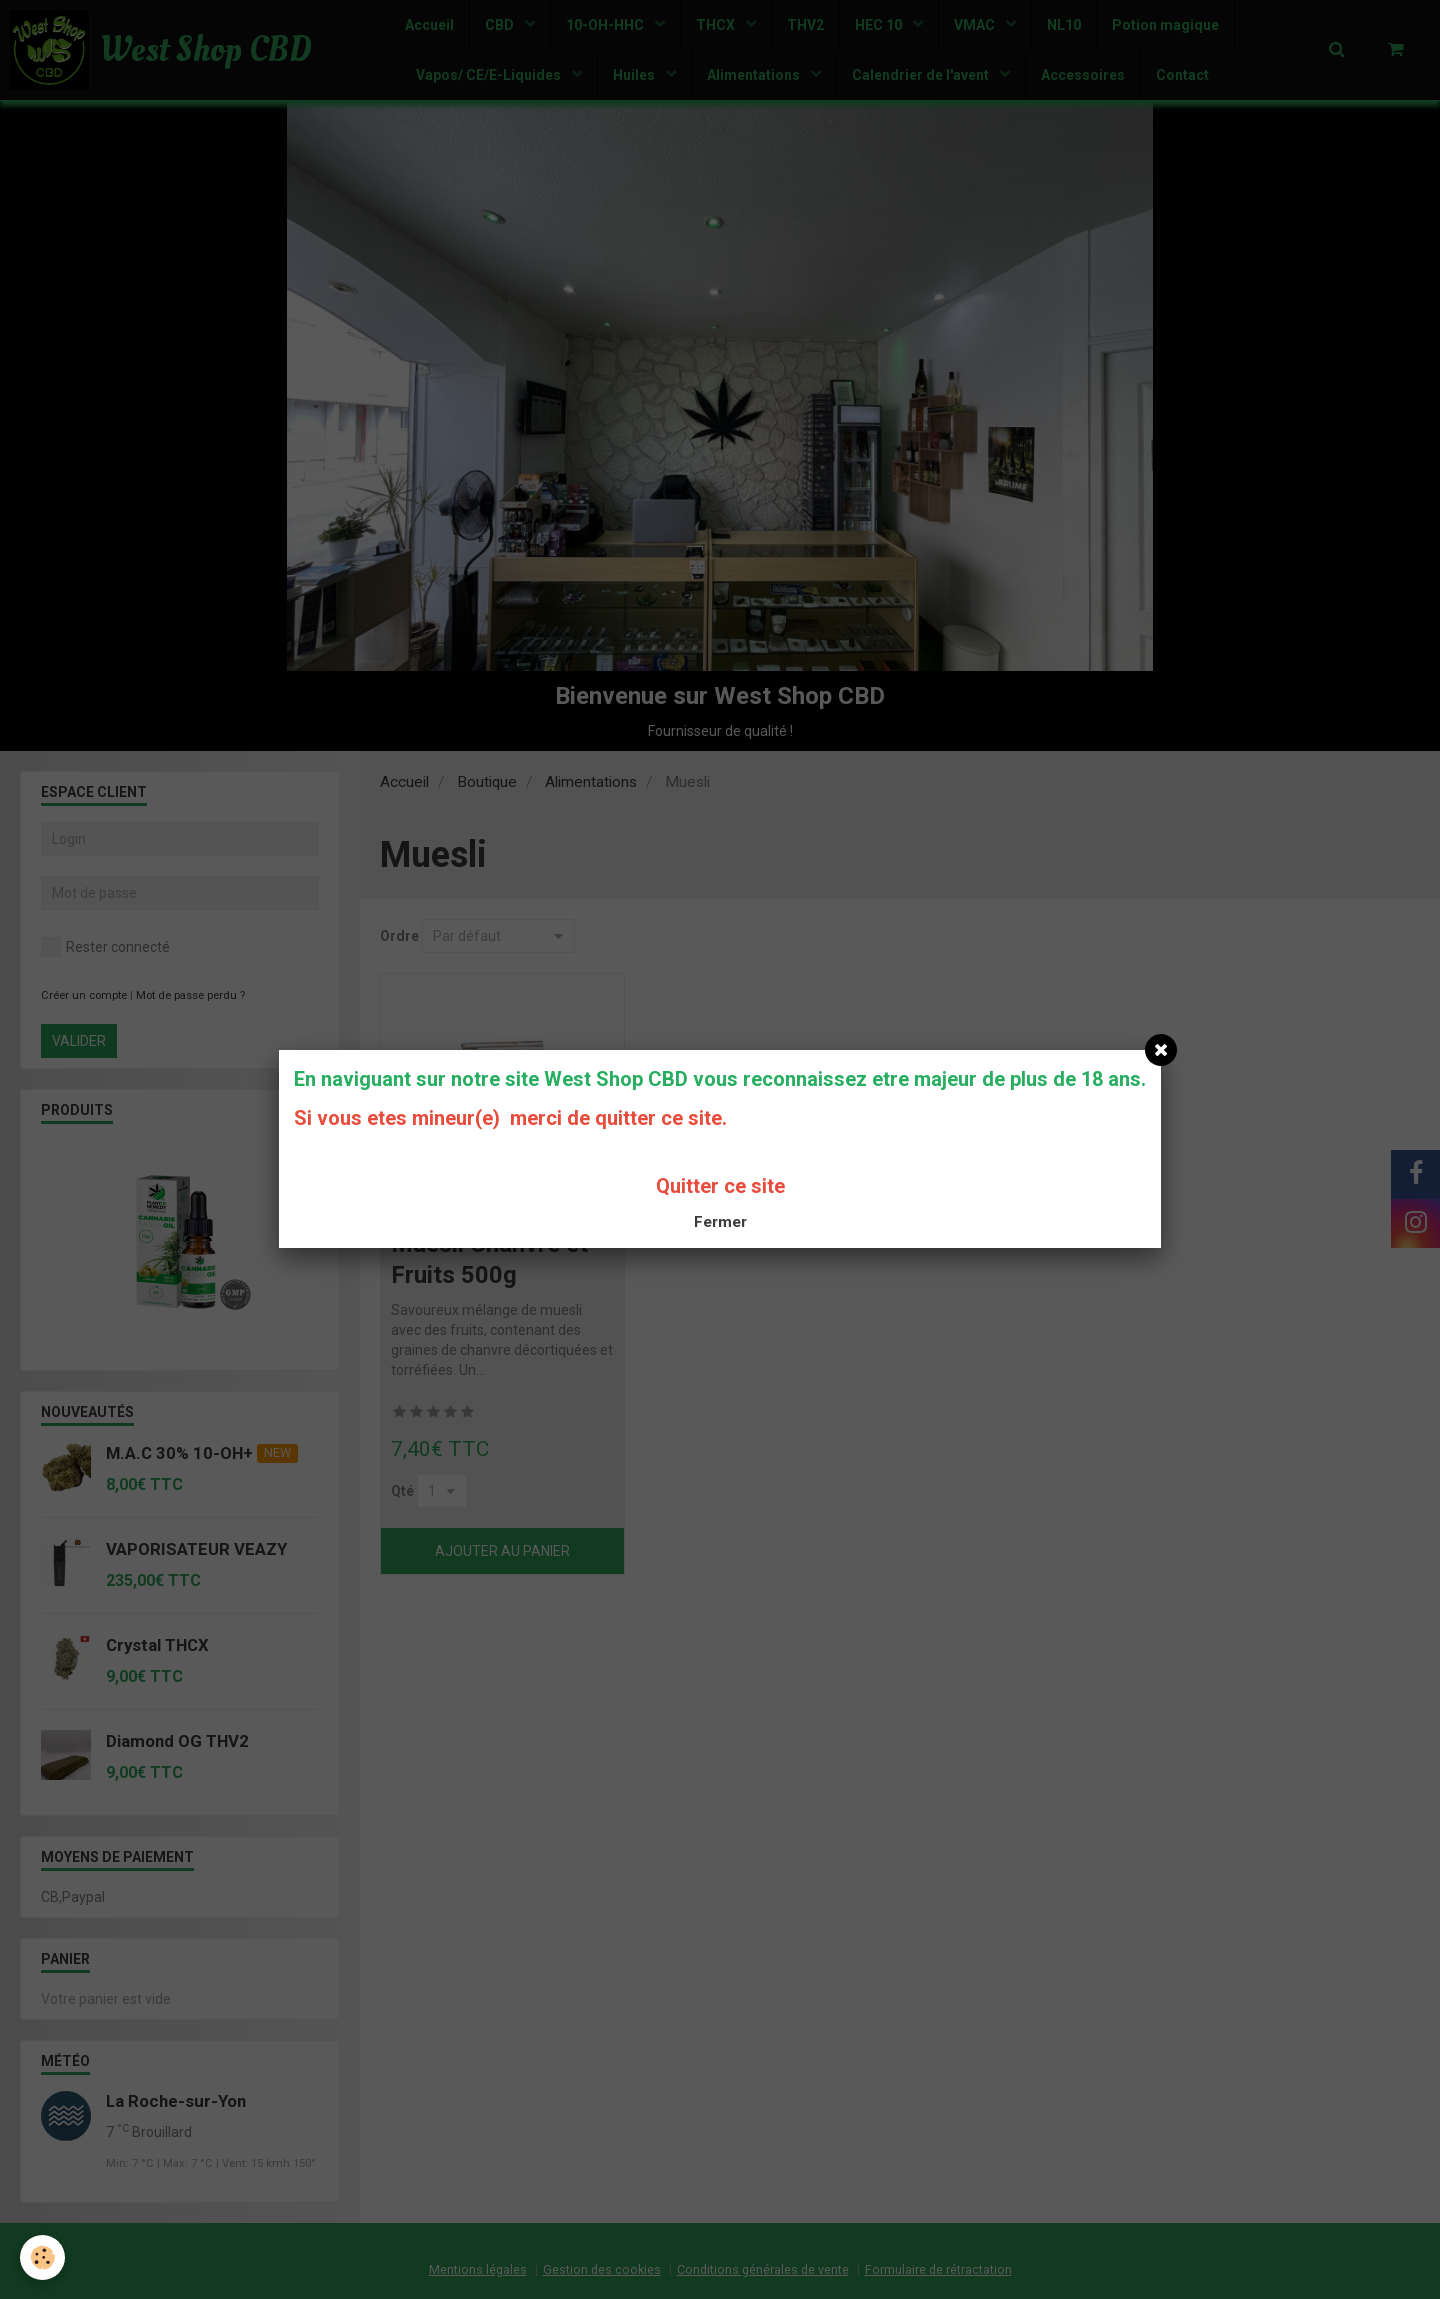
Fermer (720, 1222)
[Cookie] (42, 2257)
